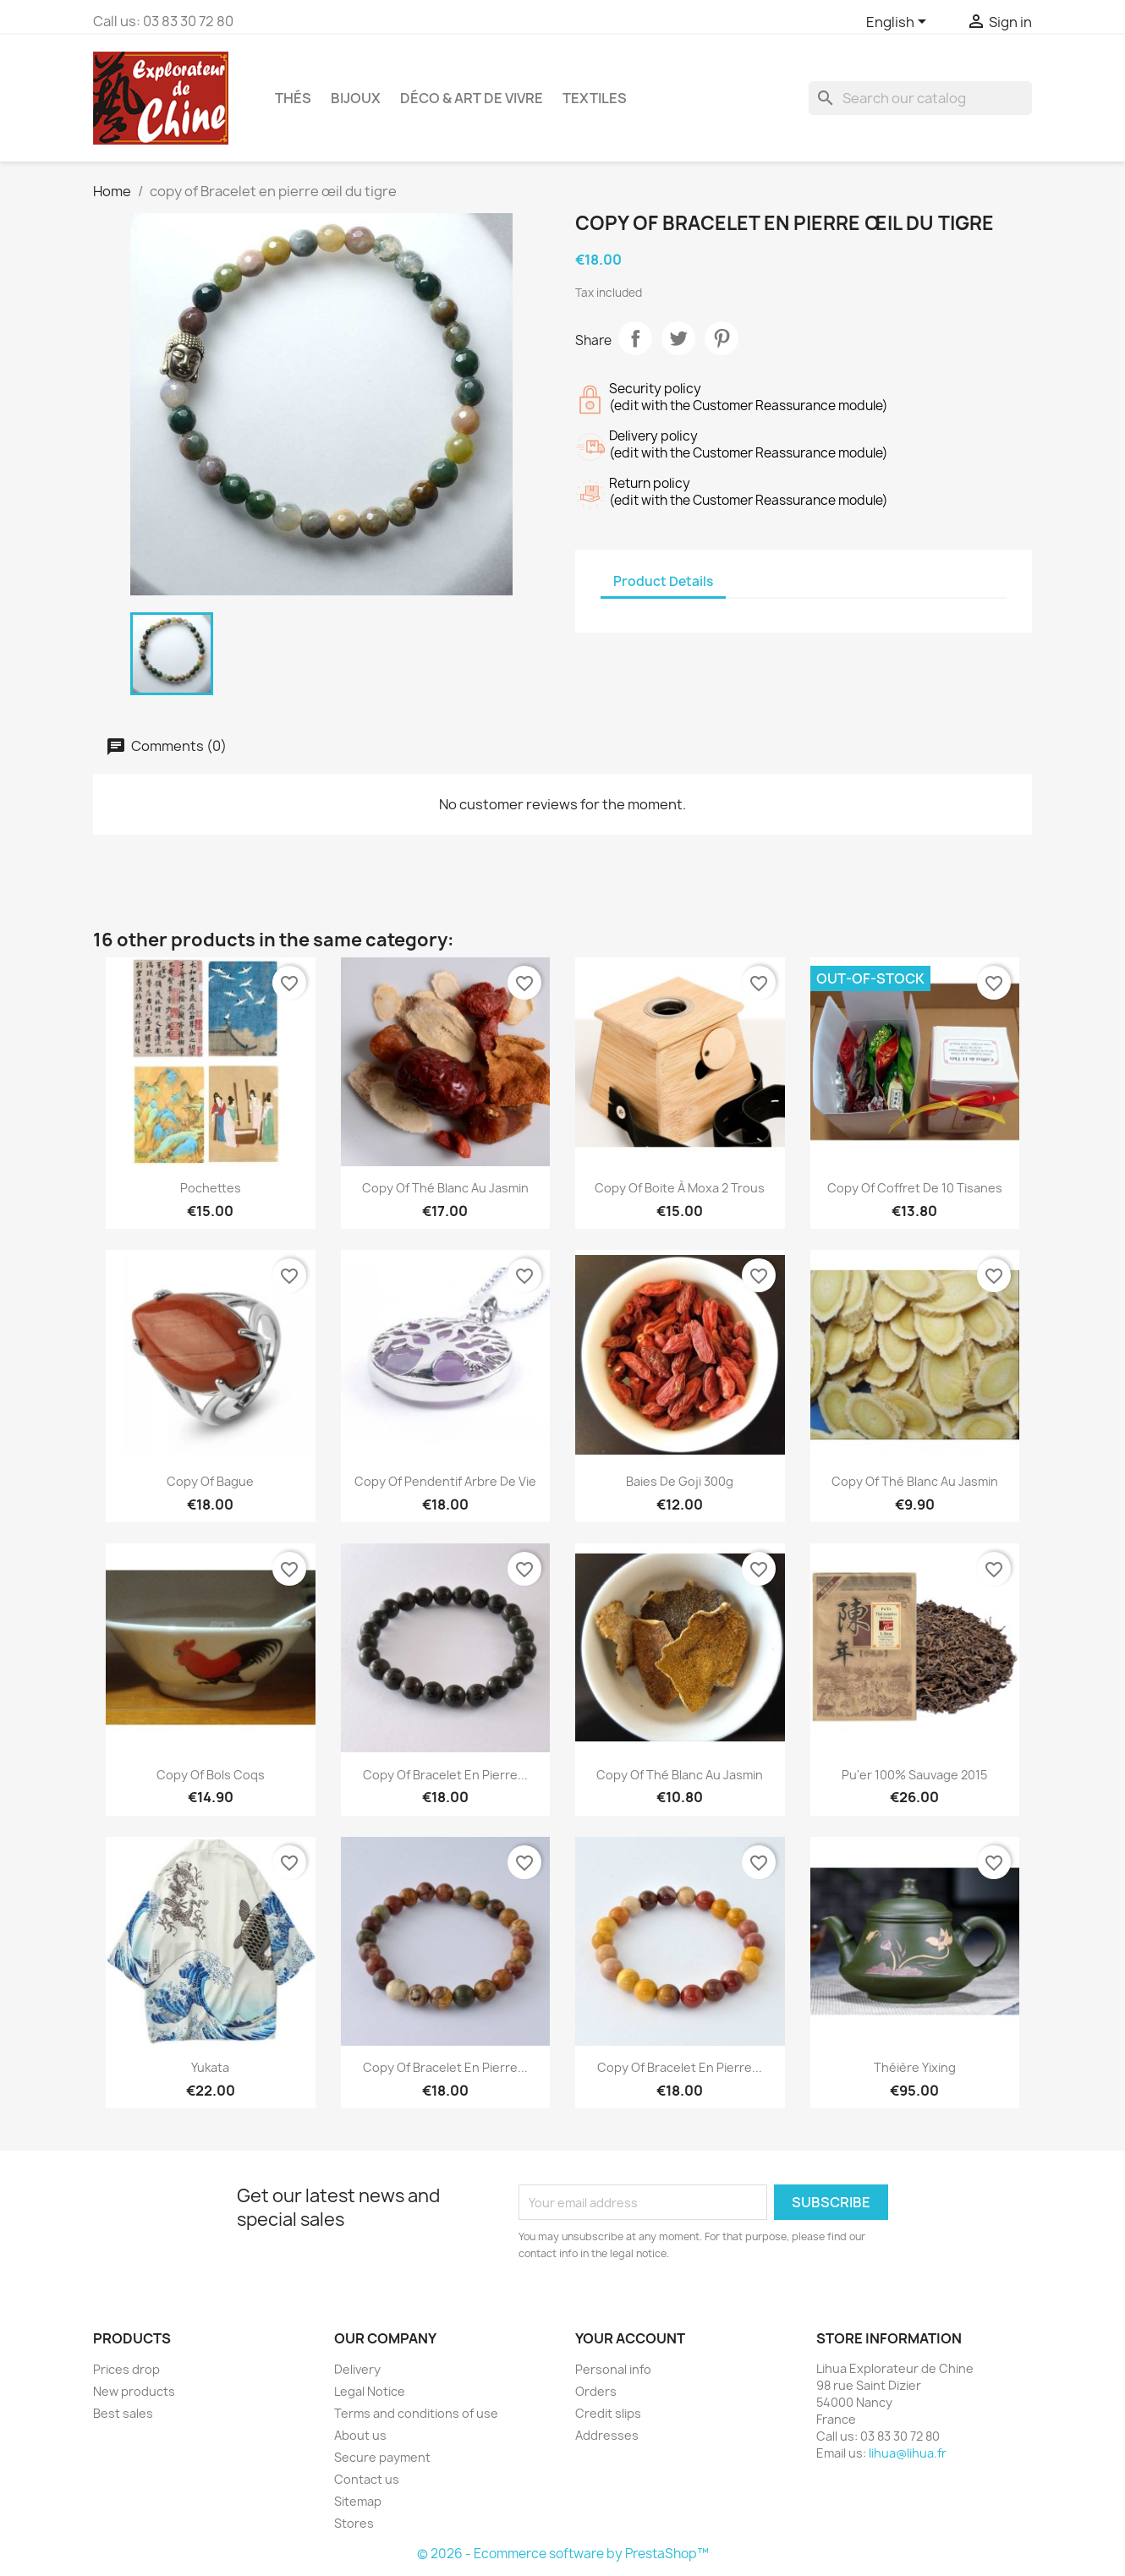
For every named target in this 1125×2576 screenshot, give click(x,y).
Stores (354, 2523)
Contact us (366, 2479)
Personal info (613, 2369)
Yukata (210, 2067)
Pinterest (721, 338)
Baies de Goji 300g (679, 1481)
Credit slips (608, 2413)
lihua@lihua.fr (908, 2453)
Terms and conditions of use (416, 2413)
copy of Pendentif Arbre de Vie (445, 1481)
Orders (596, 2391)
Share (635, 338)
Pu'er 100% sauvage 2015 (914, 1775)
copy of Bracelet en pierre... (445, 1775)
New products (134, 2391)
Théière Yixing (915, 2067)
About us (360, 2435)
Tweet (678, 338)
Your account (630, 2338)
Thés (293, 98)
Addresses (607, 2435)
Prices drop (126, 2369)
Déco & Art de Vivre (471, 98)
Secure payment (382, 2457)
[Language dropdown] (899, 23)
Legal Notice (369, 2391)
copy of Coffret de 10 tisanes (914, 1188)
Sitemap (357, 2501)
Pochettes (210, 1188)
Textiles (594, 98)
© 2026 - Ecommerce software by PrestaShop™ (563, 2553)
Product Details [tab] (663, 581)
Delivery (357, 2369)
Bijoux (356, 98)
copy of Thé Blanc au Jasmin (445, 1188)
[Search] (920, 98)
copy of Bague (210, 1481)
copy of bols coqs (210, 1775)
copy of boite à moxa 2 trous (680, 1188)
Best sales (123, 2413)
